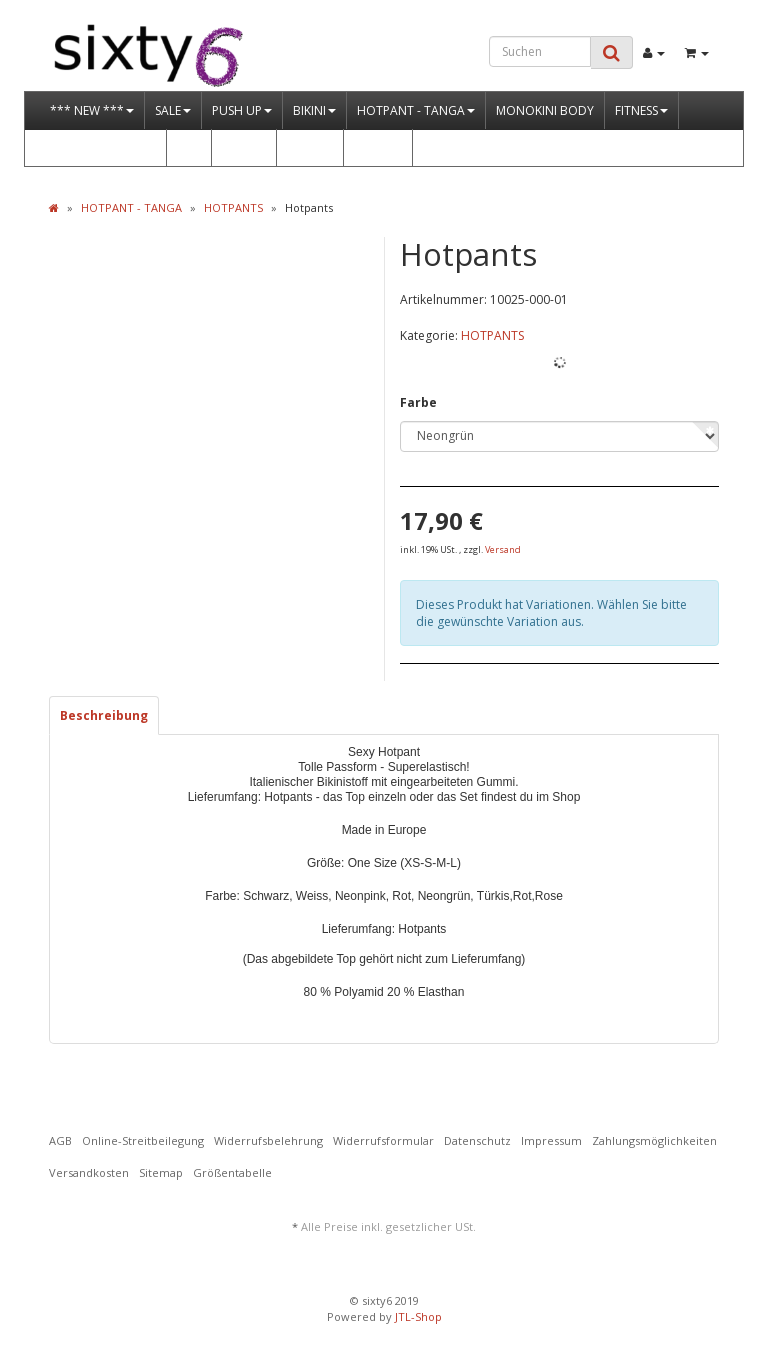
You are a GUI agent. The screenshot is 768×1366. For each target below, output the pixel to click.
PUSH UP (242, 110)
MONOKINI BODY (545, 110)
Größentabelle (232, 1172)
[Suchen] (540, 51)
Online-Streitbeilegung (143, 1140)
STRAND (310, 147)
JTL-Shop (418, 1316)
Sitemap (161, 1172)
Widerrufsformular (383, 1140)
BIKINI (314, 110)
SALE (173, 110)
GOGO (378, 147)
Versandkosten (89, 1172)
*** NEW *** (92, 110)
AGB (60, 1140)
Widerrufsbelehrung (268, 1140)
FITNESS (641, 110)
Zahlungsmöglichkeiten (654, 1140)
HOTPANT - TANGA (416, 110)
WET (189, 147)
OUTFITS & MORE (103, 147)
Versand (503, 549)
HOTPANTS (492, 335)
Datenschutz (477, 1140)
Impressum (551, 1140)
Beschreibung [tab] (104, 715)
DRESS (244, 147)
